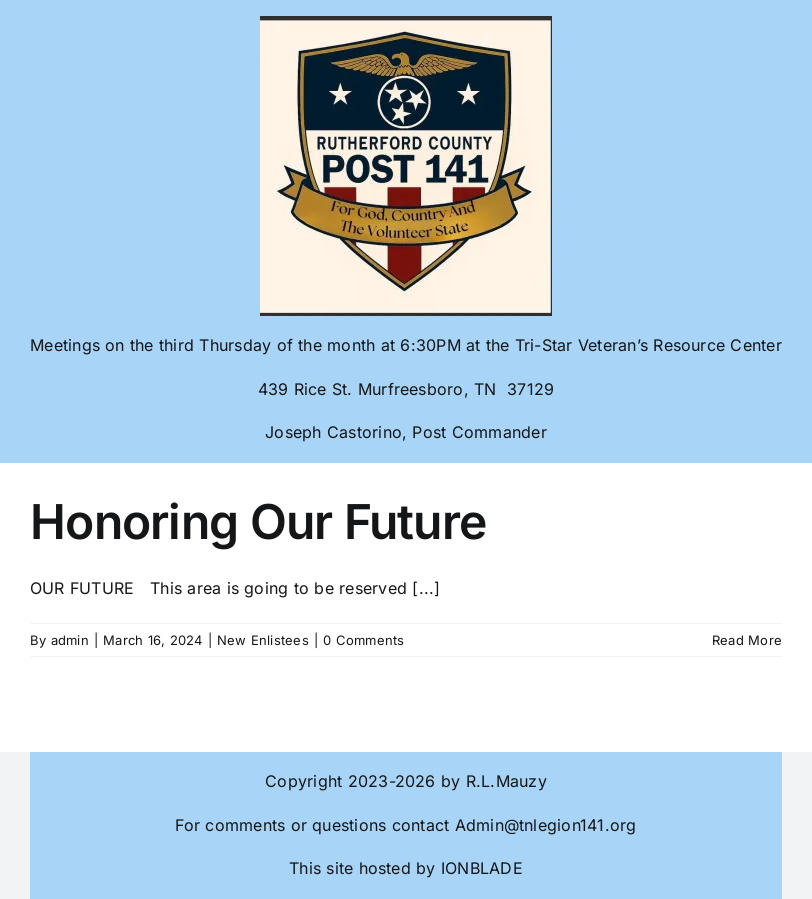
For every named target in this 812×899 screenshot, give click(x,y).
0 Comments (363, 640)
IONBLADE (479, 868)
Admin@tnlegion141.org (546, 825)
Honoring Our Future (258, 521)
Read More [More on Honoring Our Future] (747, 640)
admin (70, 640)
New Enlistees (263, 640)
